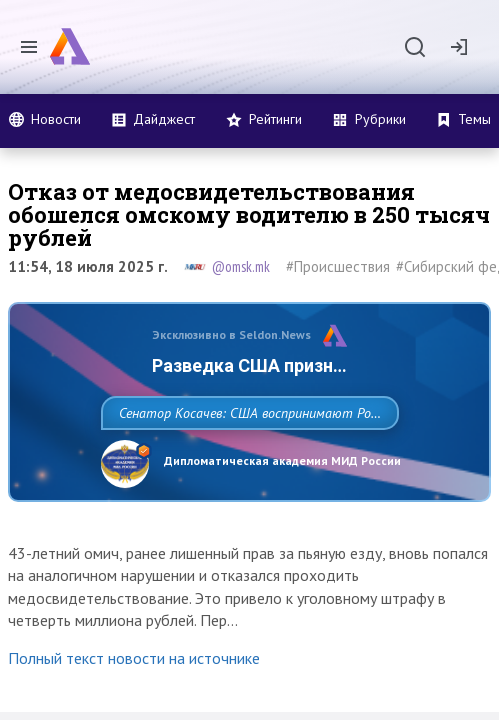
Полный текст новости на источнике (134, 702)
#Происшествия (338, 266)
